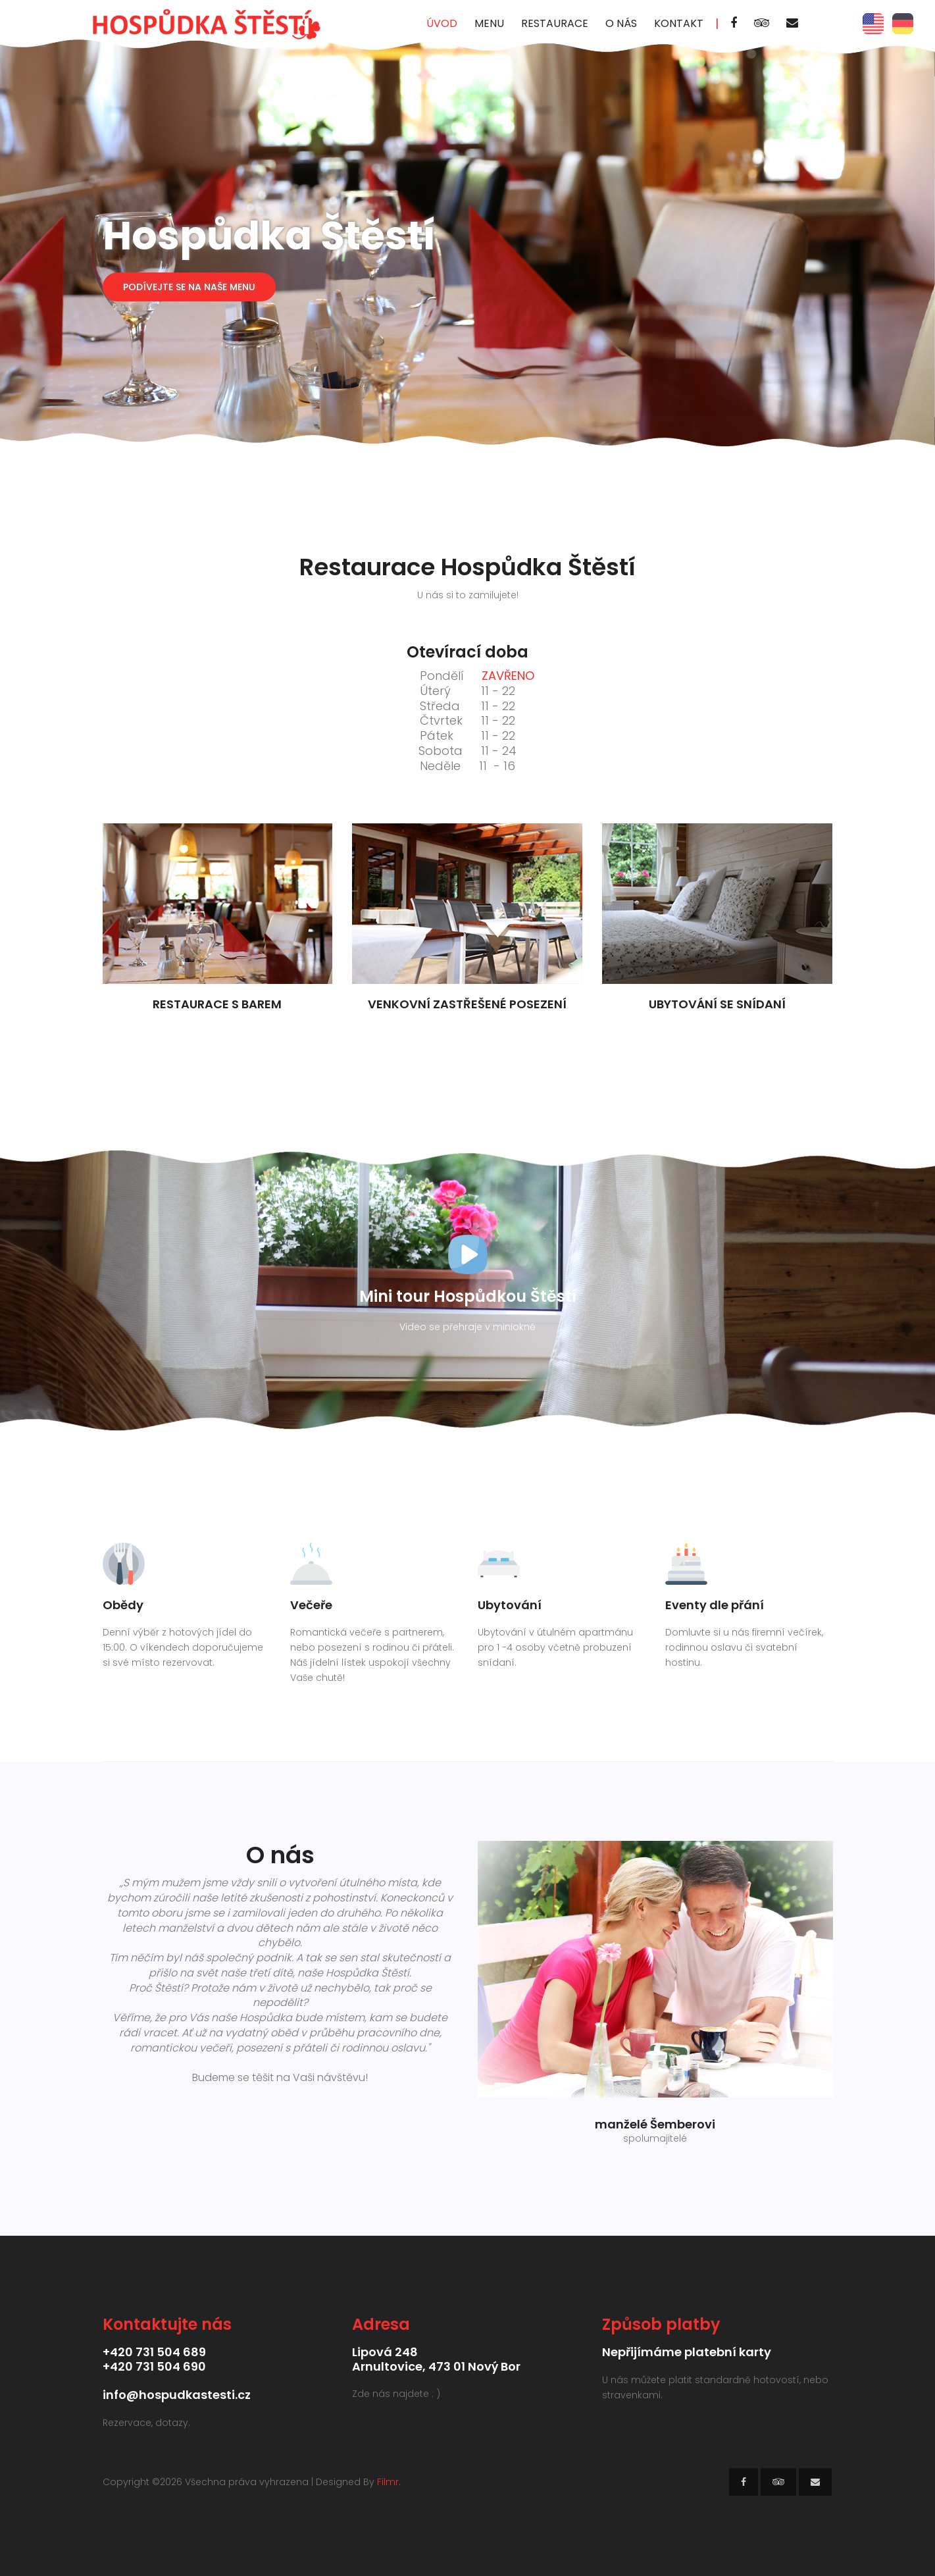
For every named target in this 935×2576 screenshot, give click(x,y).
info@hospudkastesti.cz (177, 2394)
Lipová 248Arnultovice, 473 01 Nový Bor (436, 2359)
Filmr (388, 2481)
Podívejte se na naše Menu (189, 287)
